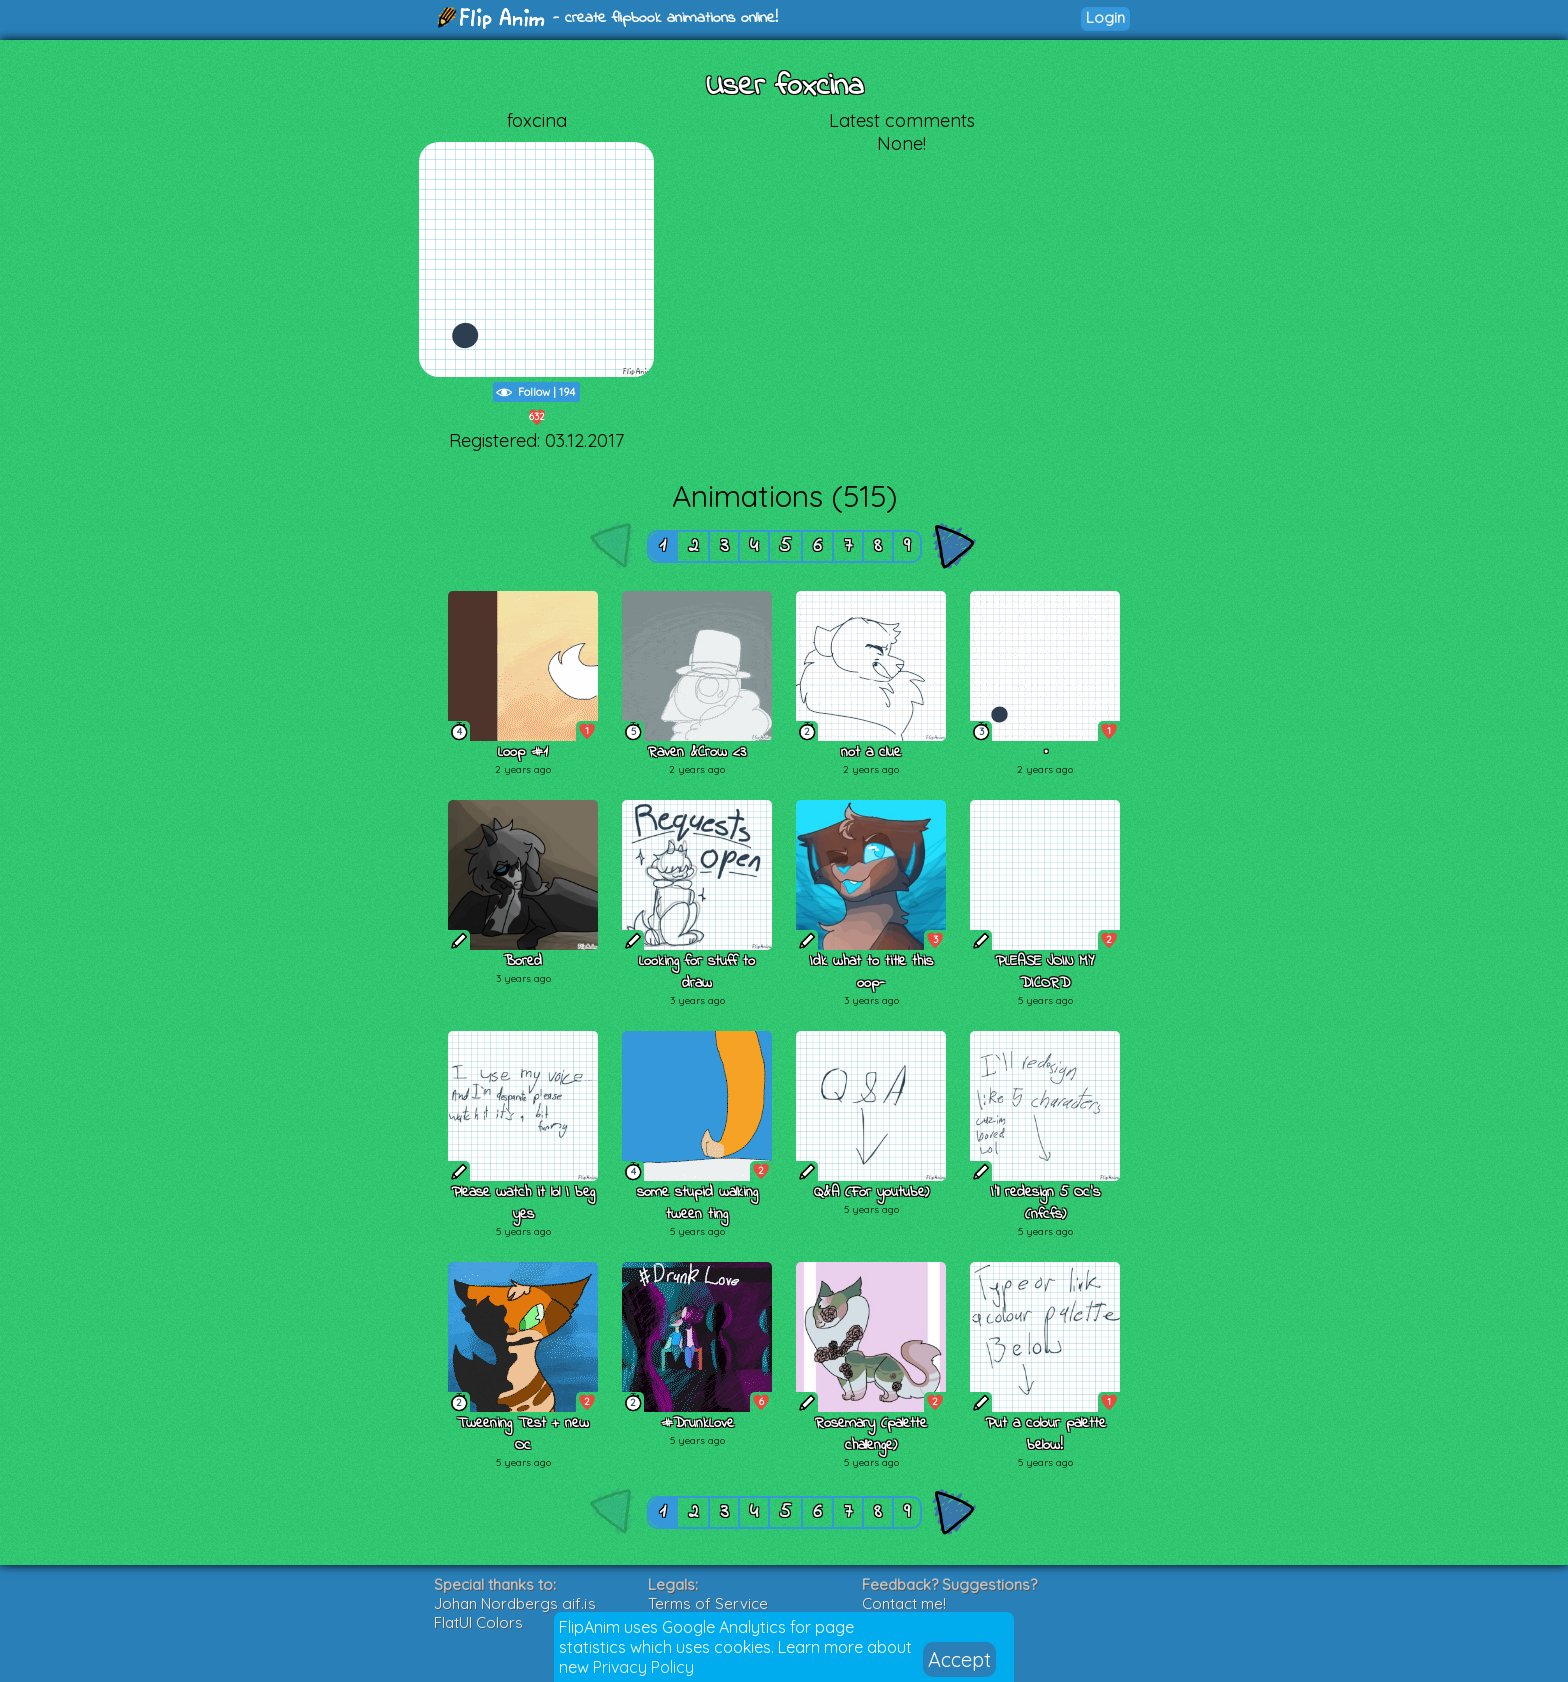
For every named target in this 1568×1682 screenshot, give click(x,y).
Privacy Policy (643, 1667)
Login (1105, 17)
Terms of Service (708, 1603)
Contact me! (904, 1603)
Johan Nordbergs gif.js (515, 1603)
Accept (959, 1659)
